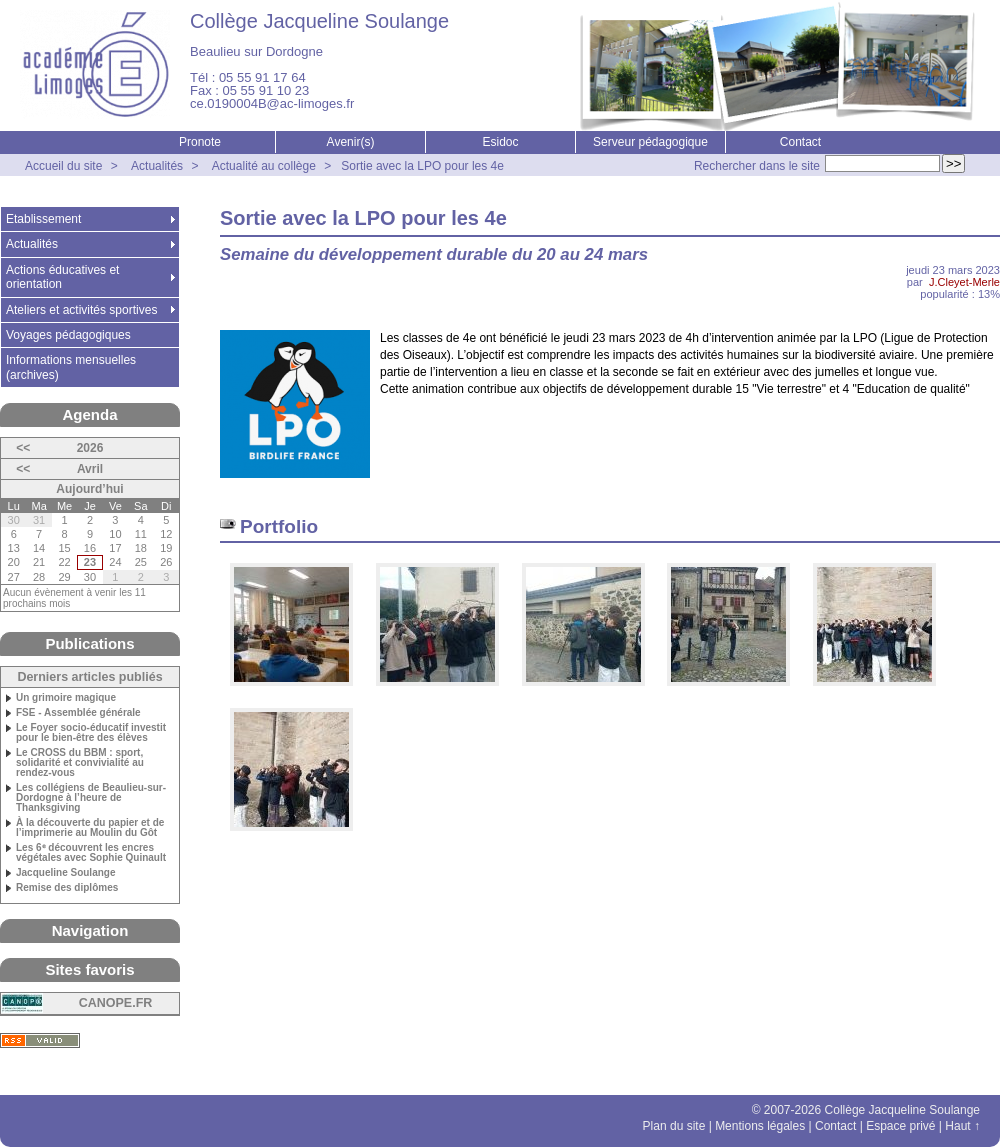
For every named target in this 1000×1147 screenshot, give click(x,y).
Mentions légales (760, 1126)
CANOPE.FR (116, 1003)
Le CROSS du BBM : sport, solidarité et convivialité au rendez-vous (80, 763)
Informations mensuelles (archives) (71, 367)
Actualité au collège (264, 166)
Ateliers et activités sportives (81, 310)
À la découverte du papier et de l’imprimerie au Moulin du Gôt (90, 828)
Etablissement (43, 219)
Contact (800, 142)
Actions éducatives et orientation (62, 277)
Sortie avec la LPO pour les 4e (422, 166)
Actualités (157, 166)
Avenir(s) (351, 142)
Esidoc (500, 142)
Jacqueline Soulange (65, 873)
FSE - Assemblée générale (78, 713)
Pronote (200, 142)
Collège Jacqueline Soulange (319, 21)
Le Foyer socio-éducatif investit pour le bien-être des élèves (91, 733)
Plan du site (674, 1126)
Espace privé (900, 1126)
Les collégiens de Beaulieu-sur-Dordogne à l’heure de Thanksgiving (91, 798)
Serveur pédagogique (650, 142)
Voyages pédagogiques (68, 335)
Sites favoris (89, 969)
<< (23, 448)
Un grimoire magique (66, 698)
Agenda (89, 414)
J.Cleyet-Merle (964, 282)
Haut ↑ (962, 1126)
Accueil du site (63, 166)
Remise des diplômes (67, 888)
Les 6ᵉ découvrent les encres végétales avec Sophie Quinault (91, 853)
